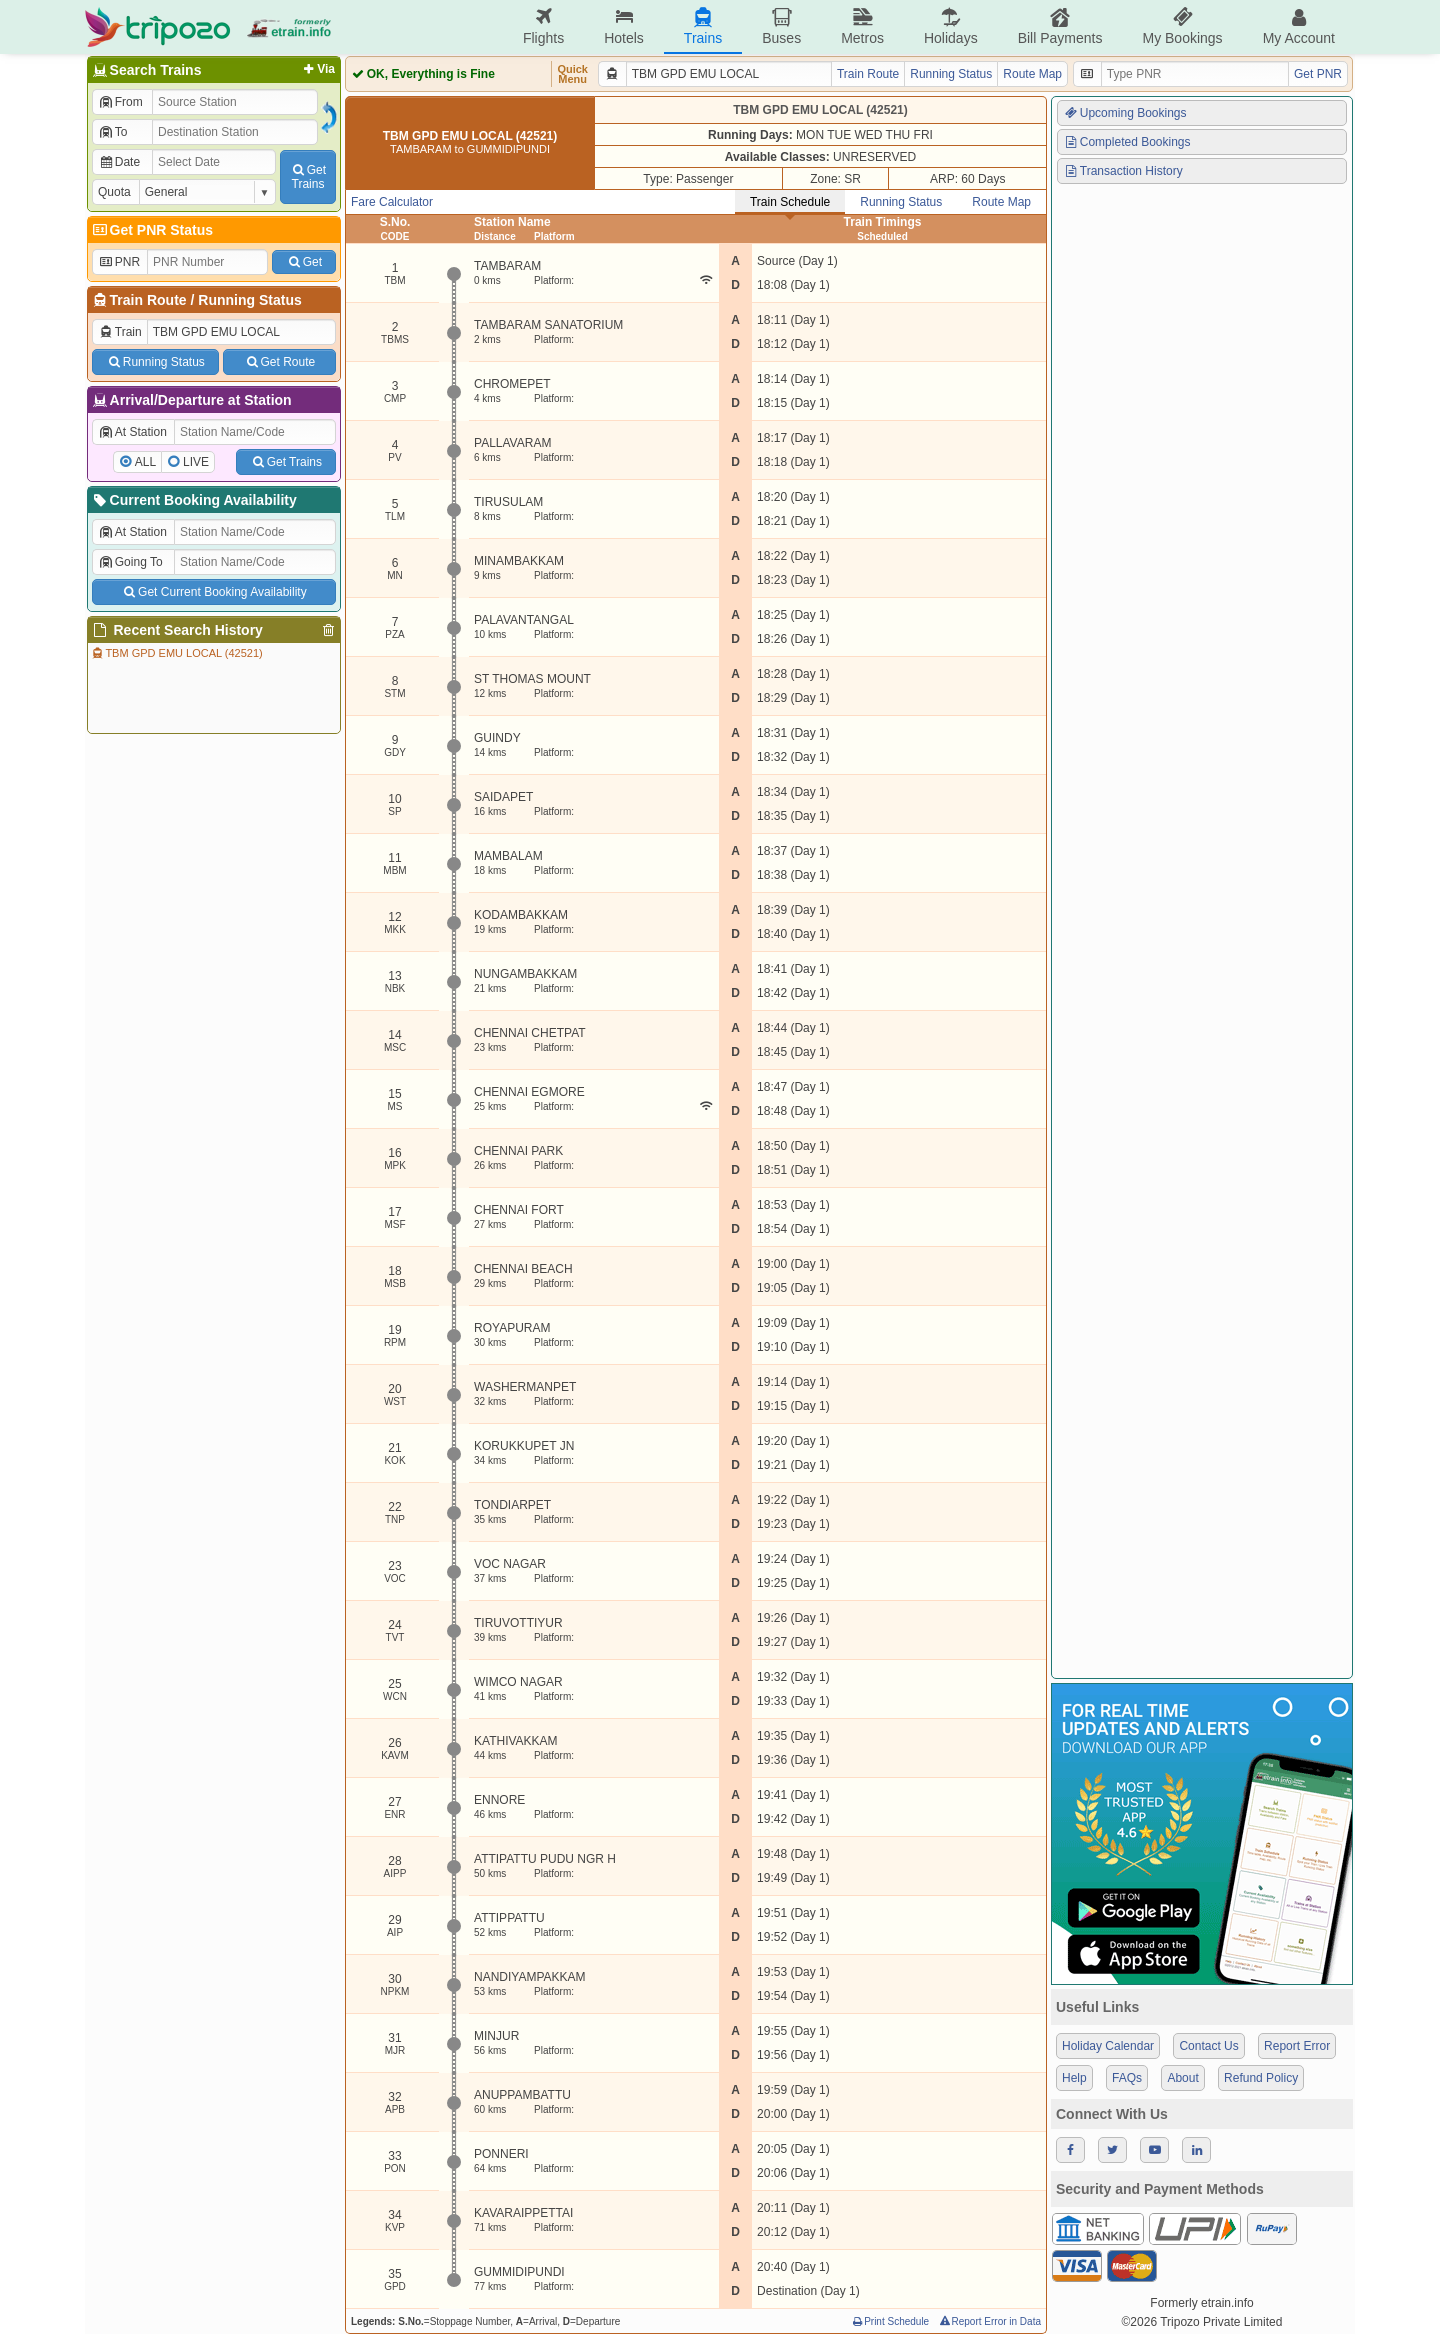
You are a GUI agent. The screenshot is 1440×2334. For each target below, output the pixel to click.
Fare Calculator (392, 202)
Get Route (279, 362)
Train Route (148, 300)
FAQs (1127, 2078)
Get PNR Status (151, 230)
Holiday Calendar (1108, 2046)
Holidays (951, 26)
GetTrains (308, 177)
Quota (114, 192)
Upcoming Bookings (1125, 113)
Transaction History (1123, 171)
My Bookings (1182, 26)
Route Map (1032, 74)
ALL (145, 462)
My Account (1299, 26)
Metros (862, 26)
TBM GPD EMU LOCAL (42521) (176, 653)
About (1182, 2078)
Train (120, 332)
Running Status (249, 300)
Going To (130, 562)
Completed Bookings (1127, 142)
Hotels (624, 26)
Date (119, 162)
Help (1074, 2078)
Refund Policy (1261, 2078)
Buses (781, 26)
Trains (703, 26)
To (112, 132)
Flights (543, 26)
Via (317, 69)
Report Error (1297, 2046)
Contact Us (1208, 2046)
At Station (132, 432)
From (120, 102)
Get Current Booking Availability (213, 592)
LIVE (196, 462)
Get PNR (1318, 74)
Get (304, 262)
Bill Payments (1060, 26)
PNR (119, 262)
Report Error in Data (989, 2321)
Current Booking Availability (193, 500)
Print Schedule (889, 2321)
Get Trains (286, 462)
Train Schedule (790, 202)
